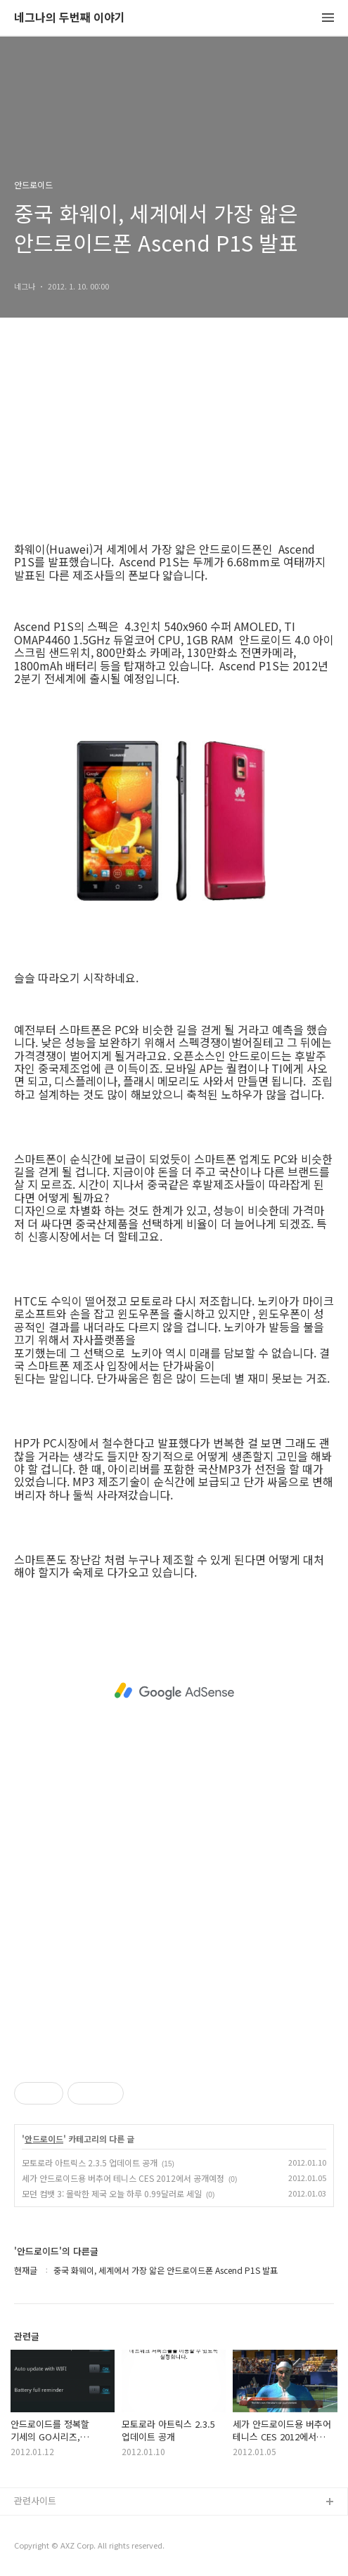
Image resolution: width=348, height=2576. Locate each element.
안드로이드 (44, 2139)
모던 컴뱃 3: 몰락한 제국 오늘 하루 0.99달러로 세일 (112, 2193)
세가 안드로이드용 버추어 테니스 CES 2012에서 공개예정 (123, 2178)
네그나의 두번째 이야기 (69, 18)
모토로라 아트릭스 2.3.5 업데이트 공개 (89, 2162)
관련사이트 (35, 2500)
